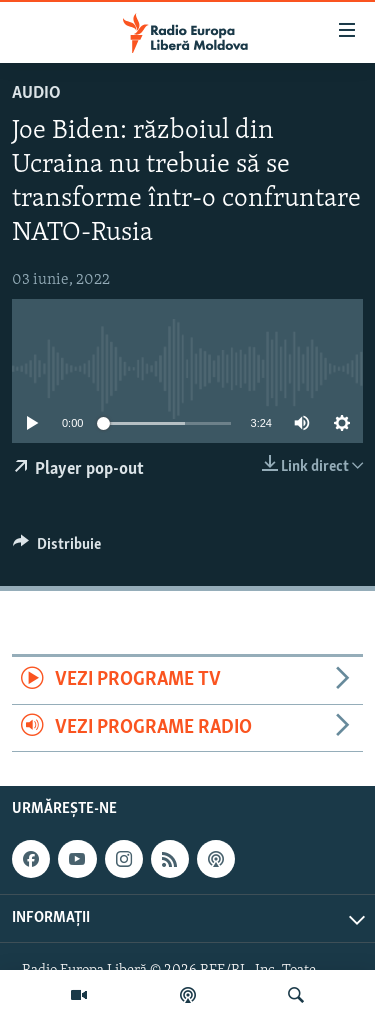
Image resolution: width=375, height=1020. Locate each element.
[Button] (57, 549)
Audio (36, 93)
